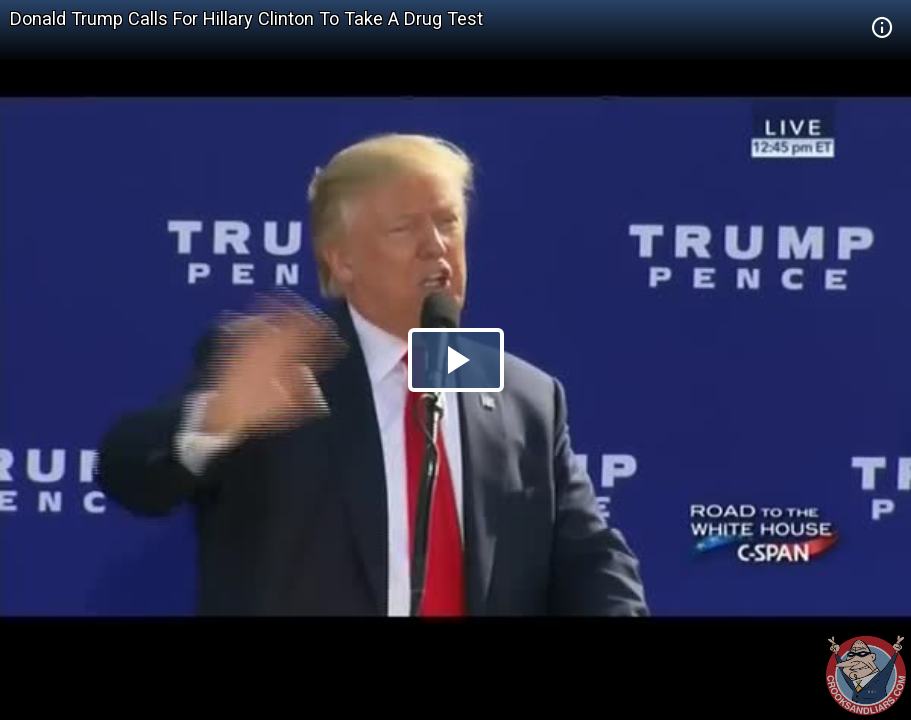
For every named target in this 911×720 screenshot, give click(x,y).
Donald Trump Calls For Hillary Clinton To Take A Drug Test (246, 18)
